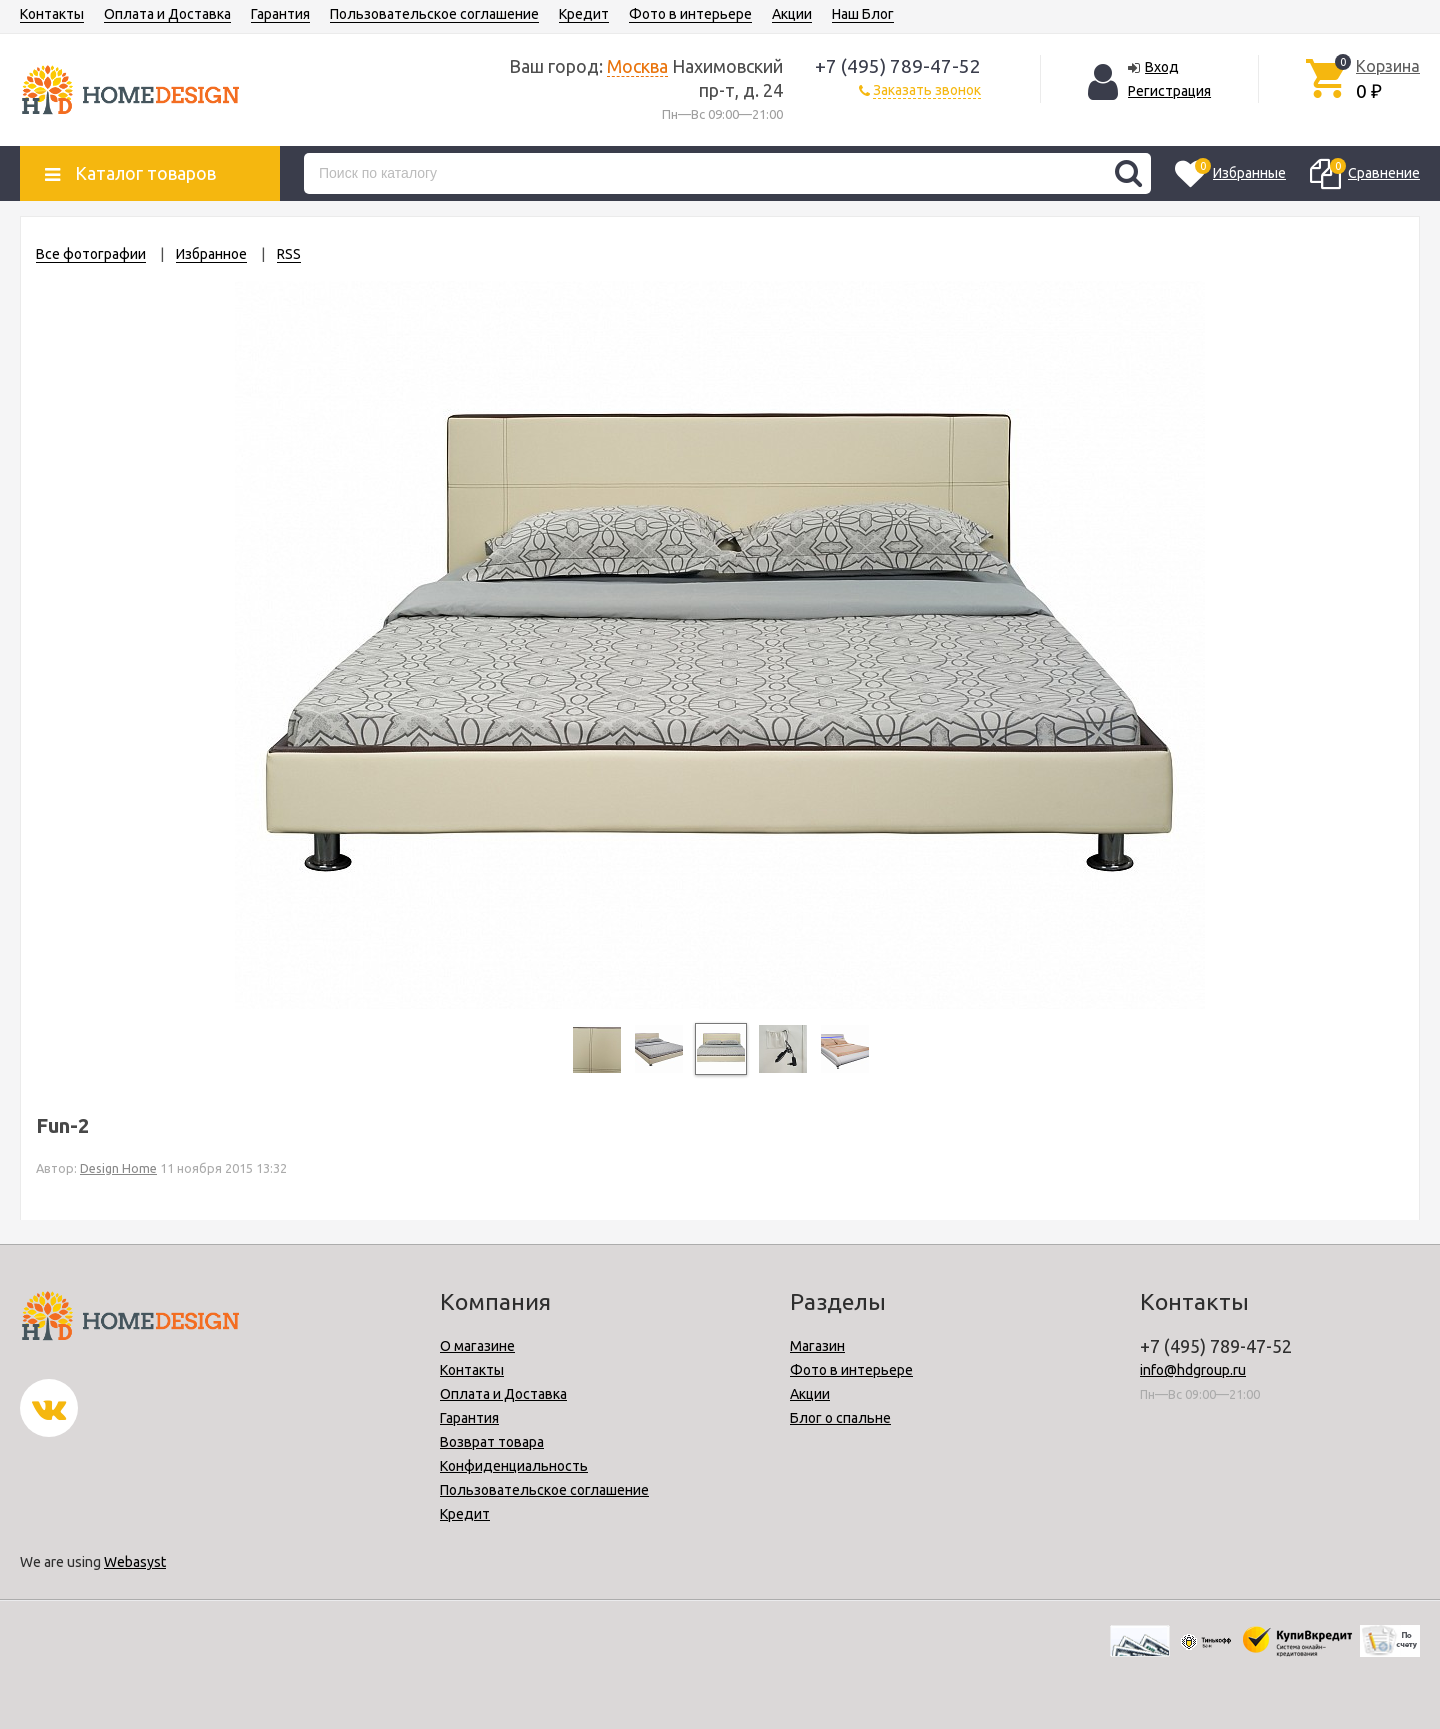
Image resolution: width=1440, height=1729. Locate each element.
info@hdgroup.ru (1193, 1370)
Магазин (817, 1346)
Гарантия (280, 14)
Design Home (118, 1168)
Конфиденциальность (514, 1466)
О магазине (477, 1346)
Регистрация (1169, 91)
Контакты (52, 14)
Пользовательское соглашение (434, 14)
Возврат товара (492, 1442)
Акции (792, 14)
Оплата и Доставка (167, 14)
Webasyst (135, 1562)
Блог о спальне (840, 1418)
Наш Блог (863, 14)
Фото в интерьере (690, 14)
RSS (289, 254)
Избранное (211, 254)
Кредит (584, 14)
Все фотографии (91, 254)
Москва (637, 66)
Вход (1162, 67)
